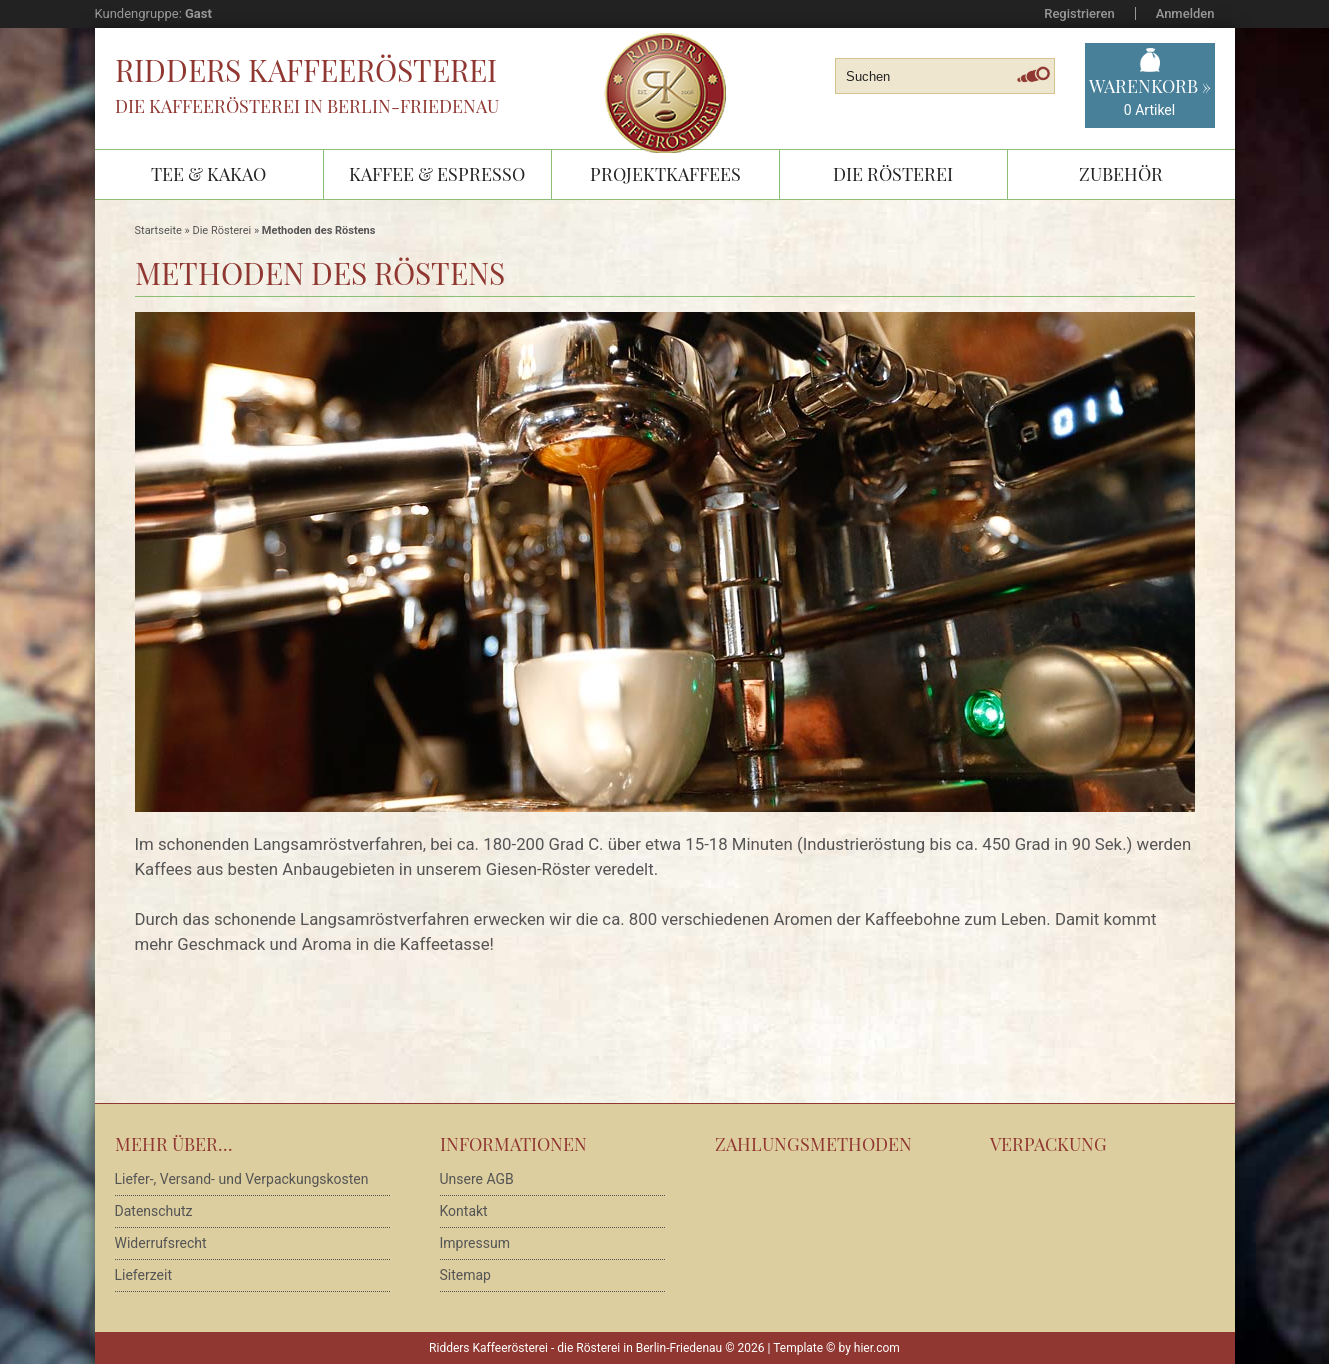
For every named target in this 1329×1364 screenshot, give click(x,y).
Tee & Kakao (208, 174)
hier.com (877, 1348)
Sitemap (465, 1275)
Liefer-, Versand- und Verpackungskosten (242, 1179)
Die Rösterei (893, 174)
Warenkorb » (1150, 97)
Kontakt (464, 1211)
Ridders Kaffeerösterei (306, 70)
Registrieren (1079, 13)
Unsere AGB (477, 1179)
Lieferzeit (143, 1275)
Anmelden (1185, 13)
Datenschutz (154, 1211)
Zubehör (1121, 174)
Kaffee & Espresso (437, 174)
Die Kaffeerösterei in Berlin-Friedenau (307, 106)
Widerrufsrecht (161, 1243)
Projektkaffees (665, 174)
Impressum (475, 1243)
